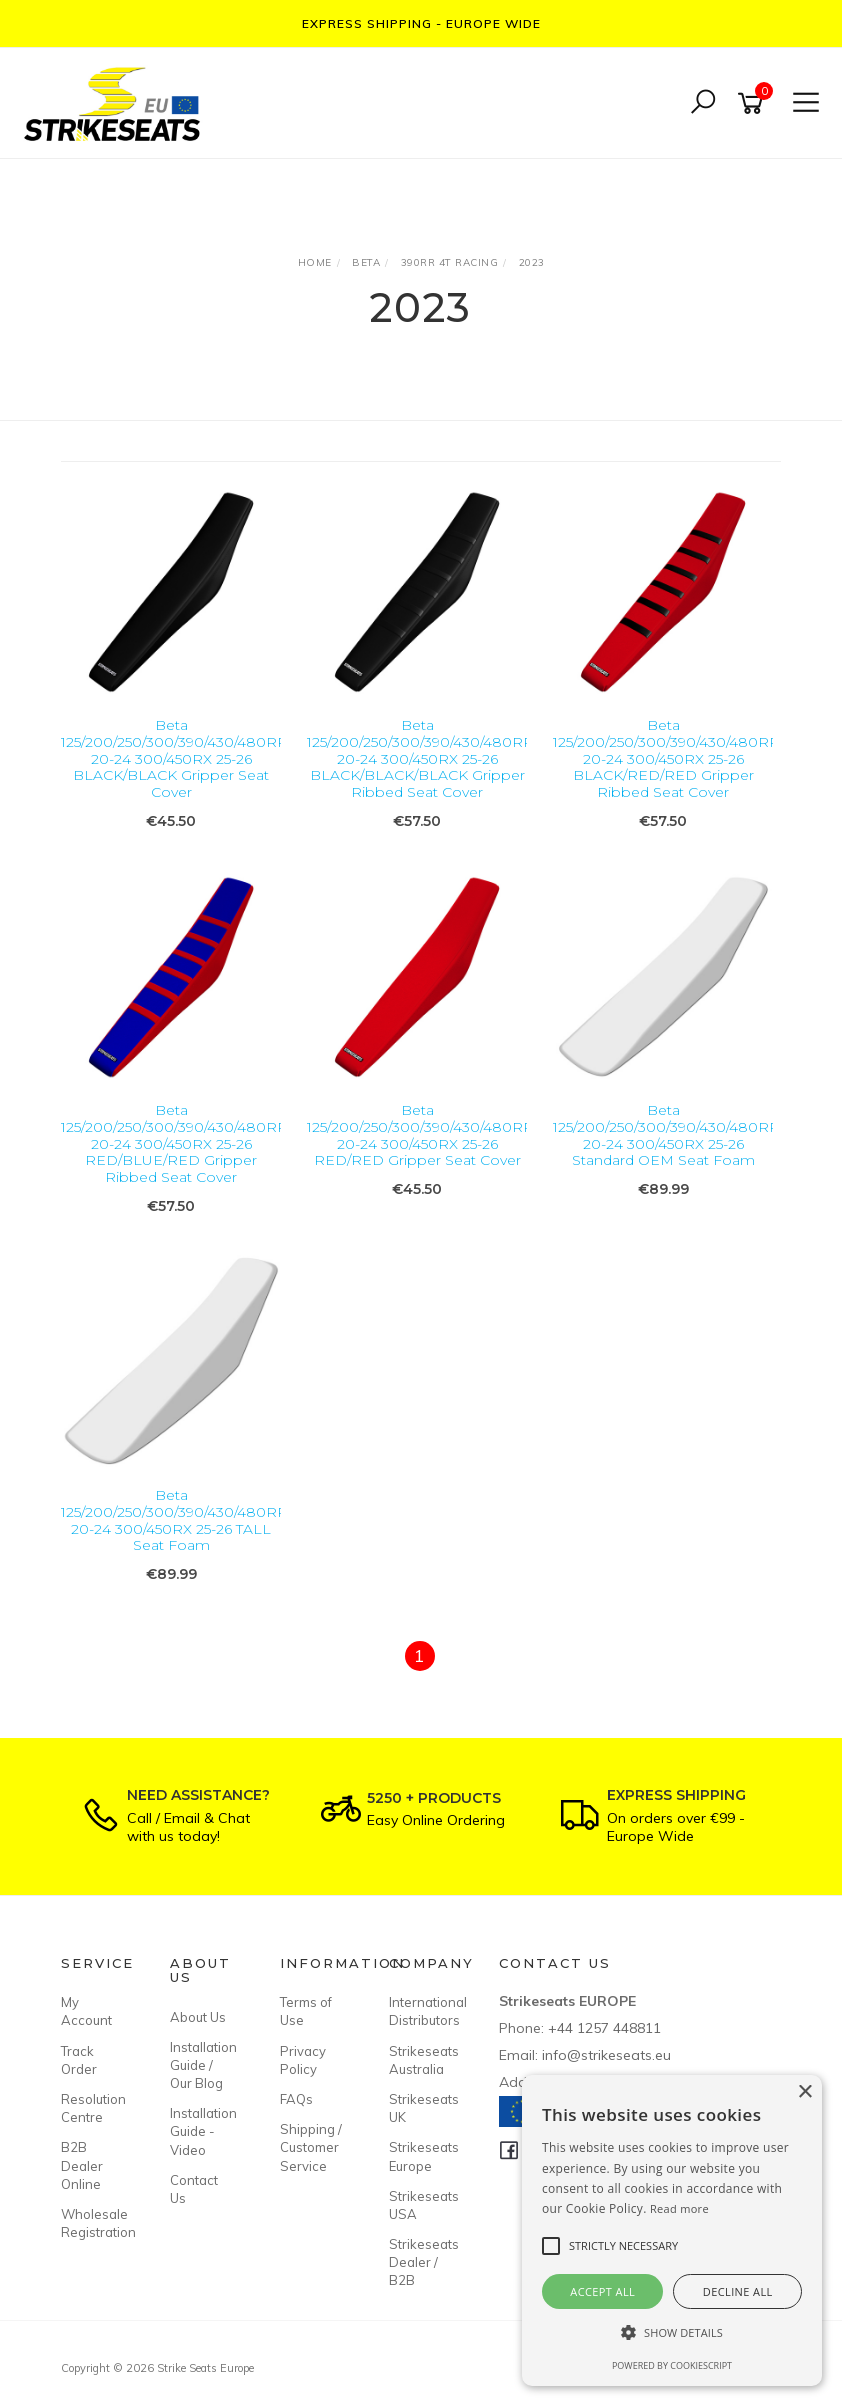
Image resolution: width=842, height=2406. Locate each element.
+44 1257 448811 (604, 2028)
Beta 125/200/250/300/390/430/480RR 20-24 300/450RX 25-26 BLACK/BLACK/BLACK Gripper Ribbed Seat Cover (420, 758)
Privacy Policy (303, 2060)
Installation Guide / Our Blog (202, 2065)
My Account (86, 2011)
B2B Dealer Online (82, 2165)
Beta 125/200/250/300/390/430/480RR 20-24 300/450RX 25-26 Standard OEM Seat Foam (666, 1135)
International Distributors (421, 2011)
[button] (672, 2332)
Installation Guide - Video (202, 2131)
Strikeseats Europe (421, 2156)
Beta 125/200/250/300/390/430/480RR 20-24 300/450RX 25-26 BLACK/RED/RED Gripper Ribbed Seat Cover (666, 758)
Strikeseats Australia (421, 2060)
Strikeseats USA (421, 2205)
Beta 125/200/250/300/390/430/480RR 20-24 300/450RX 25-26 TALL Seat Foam (174, 1520)
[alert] (672, 2230)
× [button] (804, 2092)
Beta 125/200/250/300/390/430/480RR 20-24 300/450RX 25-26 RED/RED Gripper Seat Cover (420, 1135)
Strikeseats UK (421, 2108)
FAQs (296, 2099)
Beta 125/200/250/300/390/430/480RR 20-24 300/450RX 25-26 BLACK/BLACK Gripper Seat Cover (174, 758)
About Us (198, 2017)
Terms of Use (306, 2011)
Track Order (79, 2060)
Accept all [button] (602, 2291)
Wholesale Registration (93, 2223)
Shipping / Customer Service (311, 2147)
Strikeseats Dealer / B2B (421, 2262)
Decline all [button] (738, 2291)
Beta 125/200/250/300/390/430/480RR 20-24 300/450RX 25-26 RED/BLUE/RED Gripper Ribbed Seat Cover (174, 1143)
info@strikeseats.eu (606, 2055)
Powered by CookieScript (672, 2365)
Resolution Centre (93, 2108)
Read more (679, 2208)
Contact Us (194, 2189)
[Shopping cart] (754, 103)
